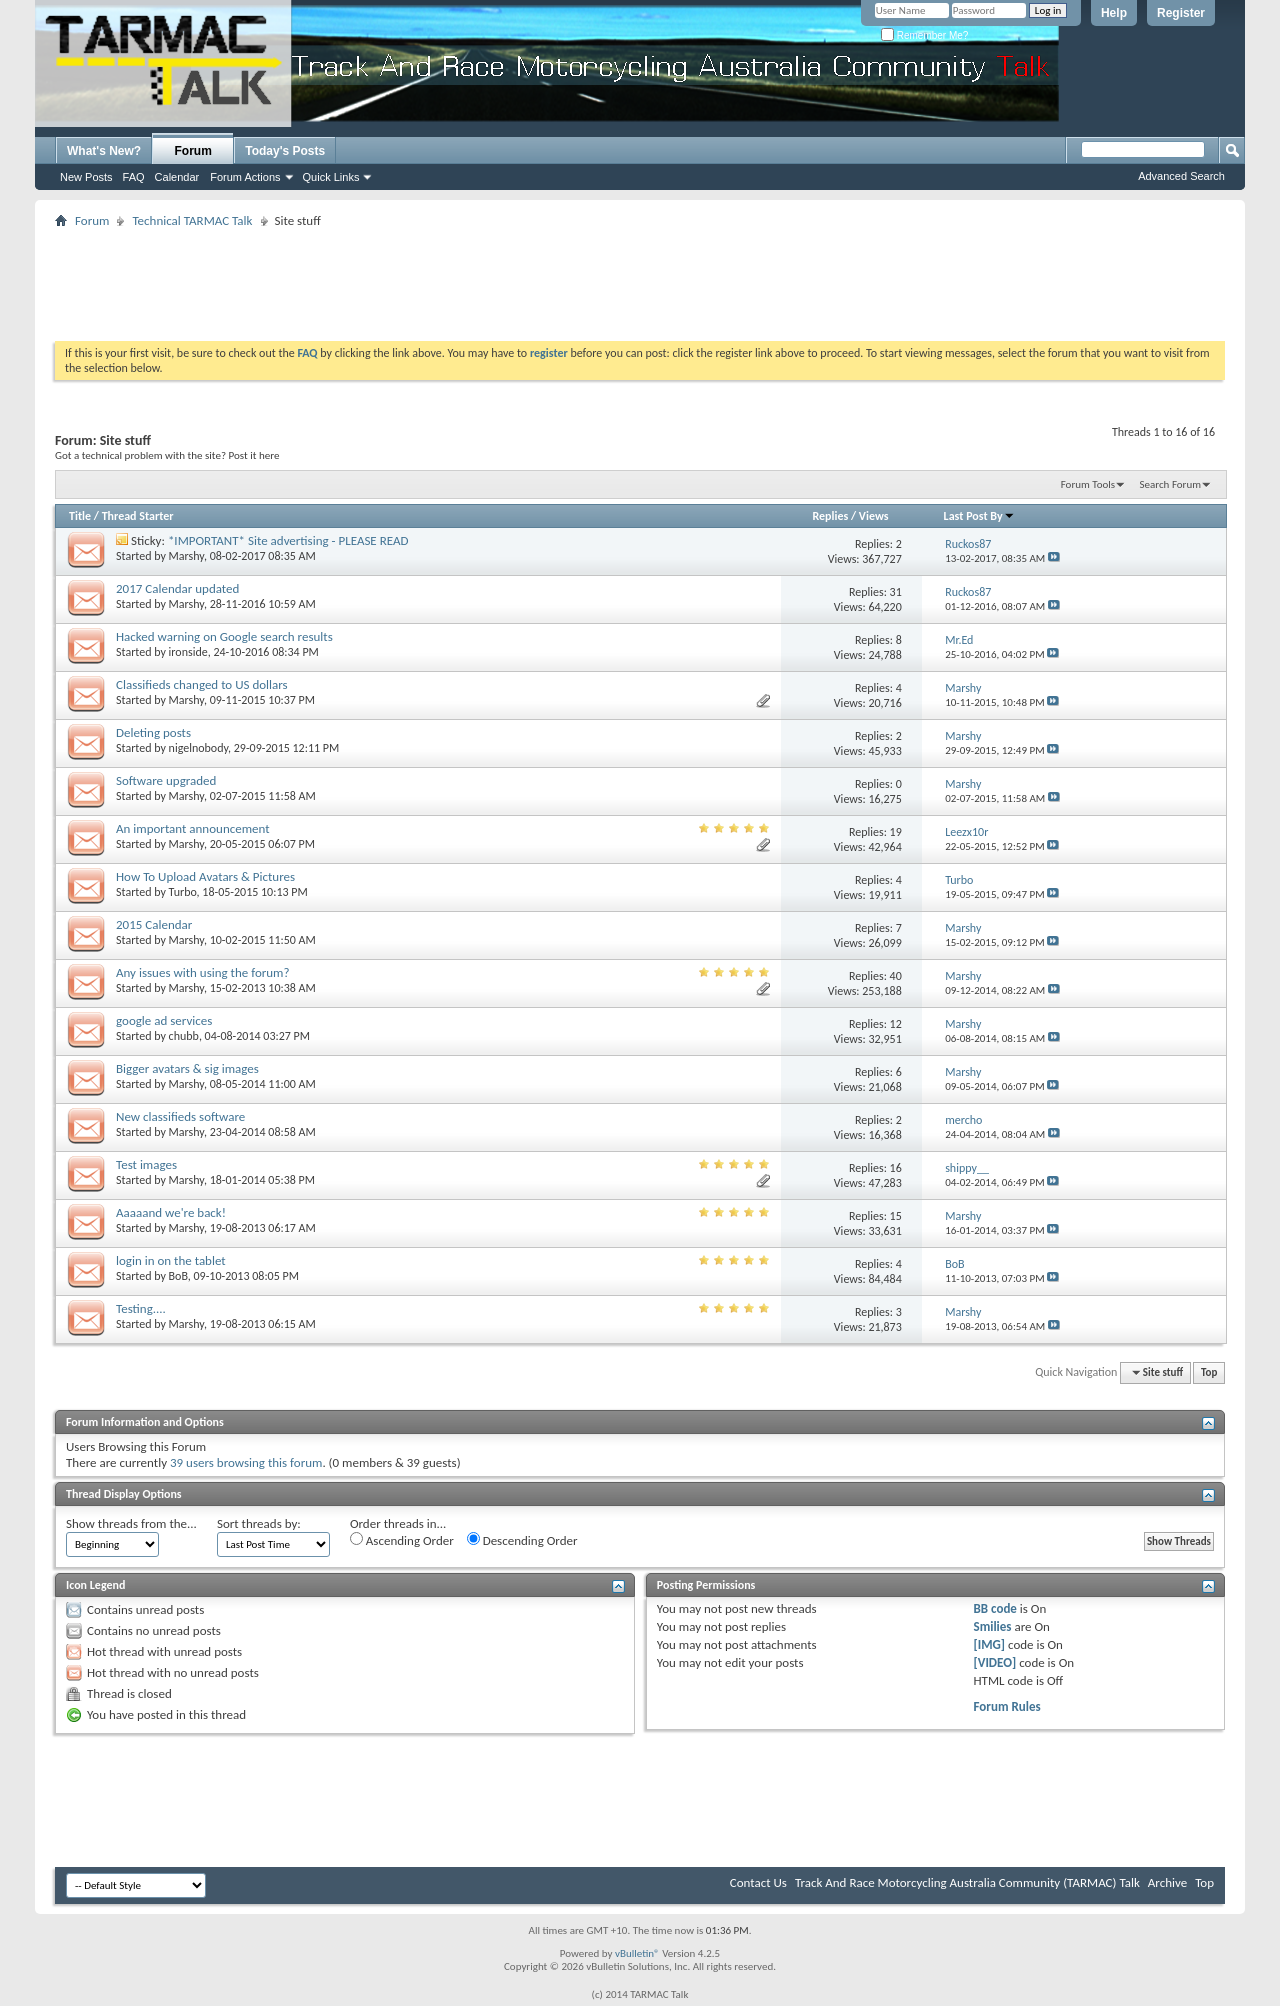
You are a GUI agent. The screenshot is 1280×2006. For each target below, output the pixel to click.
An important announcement (193, 828)
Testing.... (141, 1308)
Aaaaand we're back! (171, 1212)
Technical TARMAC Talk (192, 220)
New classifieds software (180, 1116)
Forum (193, 151)
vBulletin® (637, 1953)
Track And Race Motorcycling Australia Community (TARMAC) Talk (967, 1882)
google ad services (164, 1020)
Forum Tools (1088, 484)
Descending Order (522, 1540)
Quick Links (331, 177)
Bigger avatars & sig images (187, 1068)
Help (1114, 13)
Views (874, 516)
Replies (830, 516)
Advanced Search (1181, 176)
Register (1181, 13)
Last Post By (979, 516)
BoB (178, 1276)
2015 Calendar (154, 924)
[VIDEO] (995, 1662)
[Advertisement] (640, 278)
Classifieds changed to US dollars (202, 684)
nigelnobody (198, 748)
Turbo (183, 892)
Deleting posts (153, 732)
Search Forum (1171, 484)
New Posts (86, 177)
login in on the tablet (171, 1260)
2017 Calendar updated (177, 588)
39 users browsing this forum (246, 1462)
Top (1209, 1372)
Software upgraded (166, 780)
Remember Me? (924, 35)
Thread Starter (138, 516)
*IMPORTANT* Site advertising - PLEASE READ (288, 540)
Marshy (186, 556)
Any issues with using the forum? (203, 972)
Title (80, 516)
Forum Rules (1007, 1706)
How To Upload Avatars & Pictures (205, 876)
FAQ (134, 177)
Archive (1167, 1882)
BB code (995, 1608)
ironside (188, 652)
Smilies (993, 1626)
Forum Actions (245, 177)
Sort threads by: (259, 1523)
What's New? (104, 151)
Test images (146, 1164)
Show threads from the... (131, 1523)
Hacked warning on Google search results (224, 636)
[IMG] (990, 1644)
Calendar (177, 177)
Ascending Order (402, 1540)
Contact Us (758, 1882)
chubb (184, 1036)
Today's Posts (285, 151)
